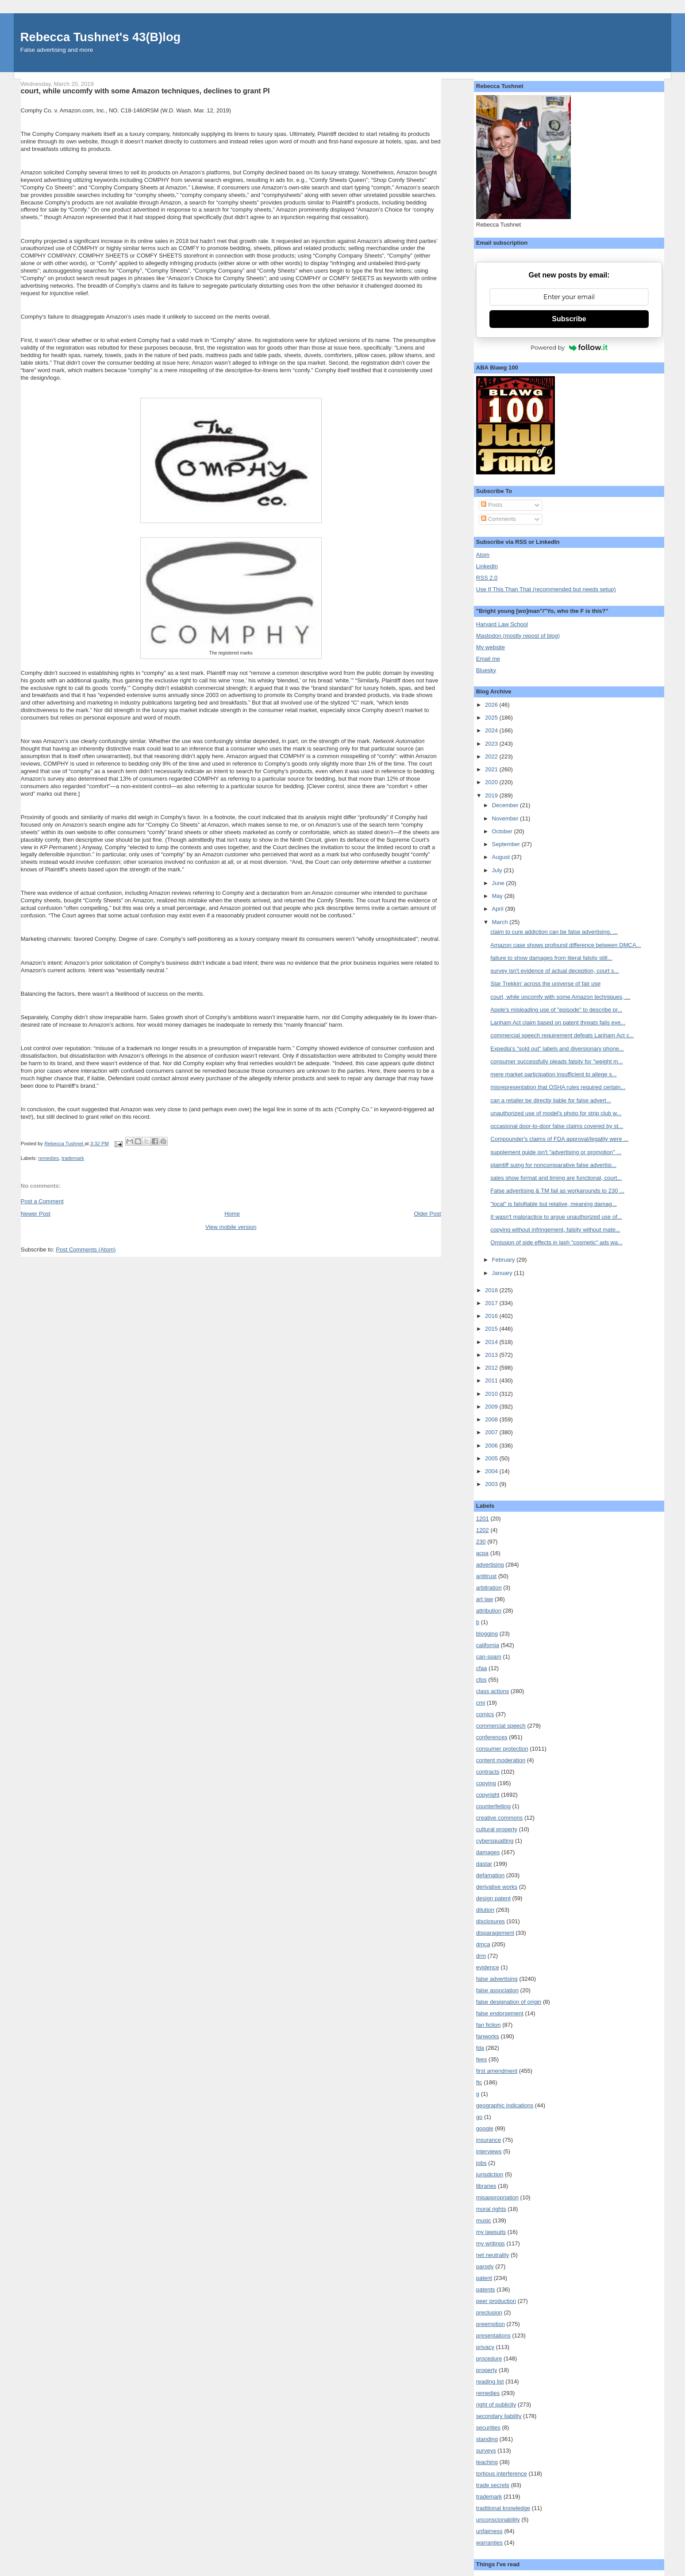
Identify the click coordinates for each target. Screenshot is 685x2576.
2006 (492, 1445)
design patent (493, 1898)
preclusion (489, 2312)
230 (481, 1541)
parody (485, 2266)
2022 (492, 756)
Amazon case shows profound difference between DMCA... (565, 945)
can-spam (488, 1656)
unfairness (489, 2531)
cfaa (481, 1668)
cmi (480, 1702)
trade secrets (492, 2485)
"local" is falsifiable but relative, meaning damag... (553, 1204)
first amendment (496, 2071)
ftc (479, 2082)
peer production (496, 2301)
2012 (492, 1367)
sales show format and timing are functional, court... (556, 1177)
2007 (492, 1432)
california (487, 1645)
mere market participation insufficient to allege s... (553, 1074)
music (483, 2220)
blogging (487, 1633)
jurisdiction (489, 2174)
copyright (488, 1794)
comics (485, 1714)
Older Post (427, 1213)
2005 (492, 1458)
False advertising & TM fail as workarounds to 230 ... (557, 1190)
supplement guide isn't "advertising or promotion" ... (555, 1152)
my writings (490, 2243)
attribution (488, 1610)
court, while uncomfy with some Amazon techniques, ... (560, 996)
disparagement (495, 1932)
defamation (490, 1875)
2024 (492, 730)
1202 (482, 1530)
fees (481, 2059)
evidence (487, 1967)
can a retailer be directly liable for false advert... (550, 1100)
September (507, 844)
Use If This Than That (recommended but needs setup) (546, 589)
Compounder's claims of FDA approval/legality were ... (559, 1139)
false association (497, 1990)
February (504, 1259)
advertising (490, 1564)
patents (485, 2289)
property (486, 2370)
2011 (492, 1380)
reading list (490, 2381)
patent (484, 2278)
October (503, 831)
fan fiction (488, 2025)
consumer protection (502, 1748)
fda (480, 2048)
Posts (491, 504)
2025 (492, 717)
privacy (485, 2347)
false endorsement (499, 2013)
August (502, 857)
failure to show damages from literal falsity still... (551, 958)
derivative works (496, 1886)
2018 (492, 1290)
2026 (492, 704)
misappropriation (497, 2197)
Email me (488, 658)
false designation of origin (508, 2001)
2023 (492, 743)
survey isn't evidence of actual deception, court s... (554, 970)
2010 (492, 1393)
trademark (73, 1158)
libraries (486, 2186)
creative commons (499, 1817)
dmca (483, 1944)
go (479, 2117)
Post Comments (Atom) (85, 1249)
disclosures (490, 1921)
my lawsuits (491, 2232)
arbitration (489, 1587)
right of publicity (496, 2404)
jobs (481, 2163)
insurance (488, 2140)
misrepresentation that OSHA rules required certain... (557, 1087)
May (498, 896)
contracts (488, 1771)
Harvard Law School (502, 624)
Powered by (569, 347)
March (501, 922)
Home (232, 1213)
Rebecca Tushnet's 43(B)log (100, 37)
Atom (482, 554)
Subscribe (569, 319)
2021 (492, 769)
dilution (485, 1909)
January (503, 1273)
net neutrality (492, 2255)
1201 (482, 1518)
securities (488, 2427)
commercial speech (501, 1725)
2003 (492, 1484)
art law (484, 1599)
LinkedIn (487, 566)
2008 (492, 1419)
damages (488, 1852)
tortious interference (501, 2473)
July (498, 870)
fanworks (487, 2036)
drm (481, 1955)
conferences (492, 1737)
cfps (481, 1679)
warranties (489, 2542)
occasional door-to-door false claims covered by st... (556, 1126)
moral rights (491, 2209)
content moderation (500, 1760)
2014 (492, 1342)
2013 (492, 1355)
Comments (498, 519)
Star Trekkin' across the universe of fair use (545, 983)
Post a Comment (42, 1201)
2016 (492, 1316)
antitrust (486, 1576)
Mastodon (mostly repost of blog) (518, 635)
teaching (487, 2462)
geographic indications (504, 2105)
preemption (490, 2324)
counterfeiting (493, 1806)
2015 (492, 1328)
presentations (493, 2335)
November (506, 818)
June (499, 883)
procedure (489, 2358)
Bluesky (486, 670)
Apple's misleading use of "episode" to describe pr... (556, 1009)
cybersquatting (495, 1840)
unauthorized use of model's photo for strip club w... (555, 1113)
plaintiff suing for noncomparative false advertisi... (553, 1165)
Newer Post (35, 1213)
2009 (492, 1406)
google (484, 2128)
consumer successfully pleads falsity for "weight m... (556, 1061)
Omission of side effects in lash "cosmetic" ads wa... (556, 1242)
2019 (492, 795)
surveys (486, 2450)
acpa (482, 1553)
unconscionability (498, 2519)
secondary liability (499, 2416)
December (506, 805)
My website (490, 647)
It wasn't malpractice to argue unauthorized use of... (556, 1216)
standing (487, 2439)
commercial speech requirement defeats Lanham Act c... (562, 1035)
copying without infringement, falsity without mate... (555, 1229)
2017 (492, 1303)
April (498, 908)
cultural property (496, 1829)
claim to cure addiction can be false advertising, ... (554, 931)
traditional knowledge (503, 2508)
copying (486, 1783)
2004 (492, 1471)
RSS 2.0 (486, 577)
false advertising (497, 1978)
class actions (492, 1691)
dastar (484, 1863)
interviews (489, 2151)
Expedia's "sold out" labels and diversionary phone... (557, 1048)
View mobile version (230, 1227)
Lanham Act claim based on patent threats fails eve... (557, 1022)
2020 (492, 782)
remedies (48, 1158)
